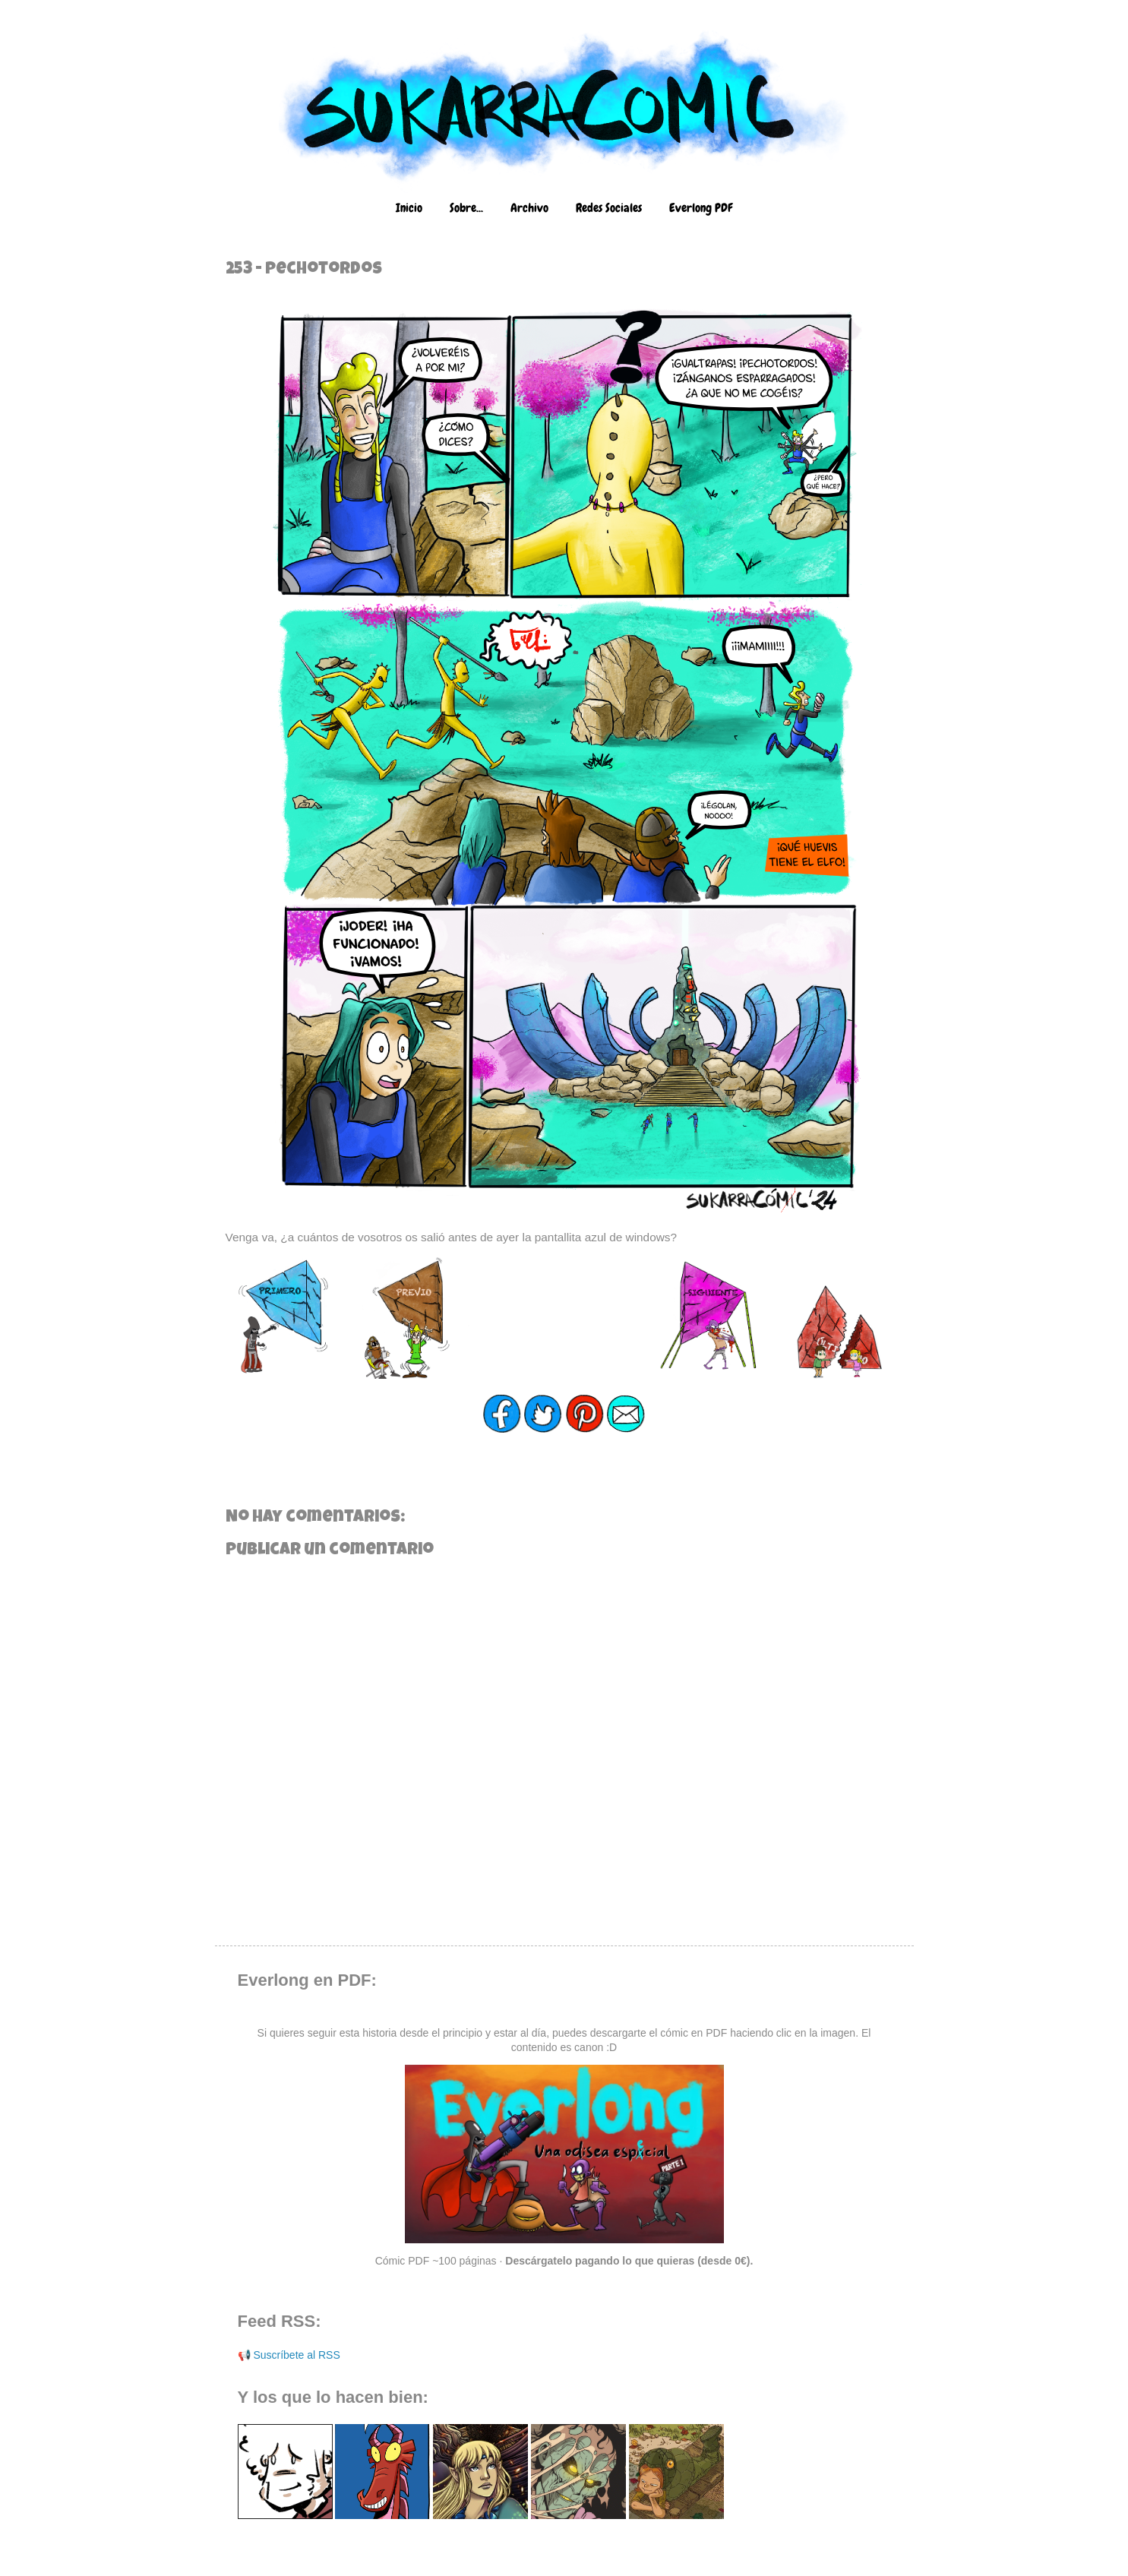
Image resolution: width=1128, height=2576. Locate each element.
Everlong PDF (700, 208)
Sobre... (466, 208)
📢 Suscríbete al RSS (289, 2355)
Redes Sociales (609, 208)
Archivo (529, 208)
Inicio (409, 208)
